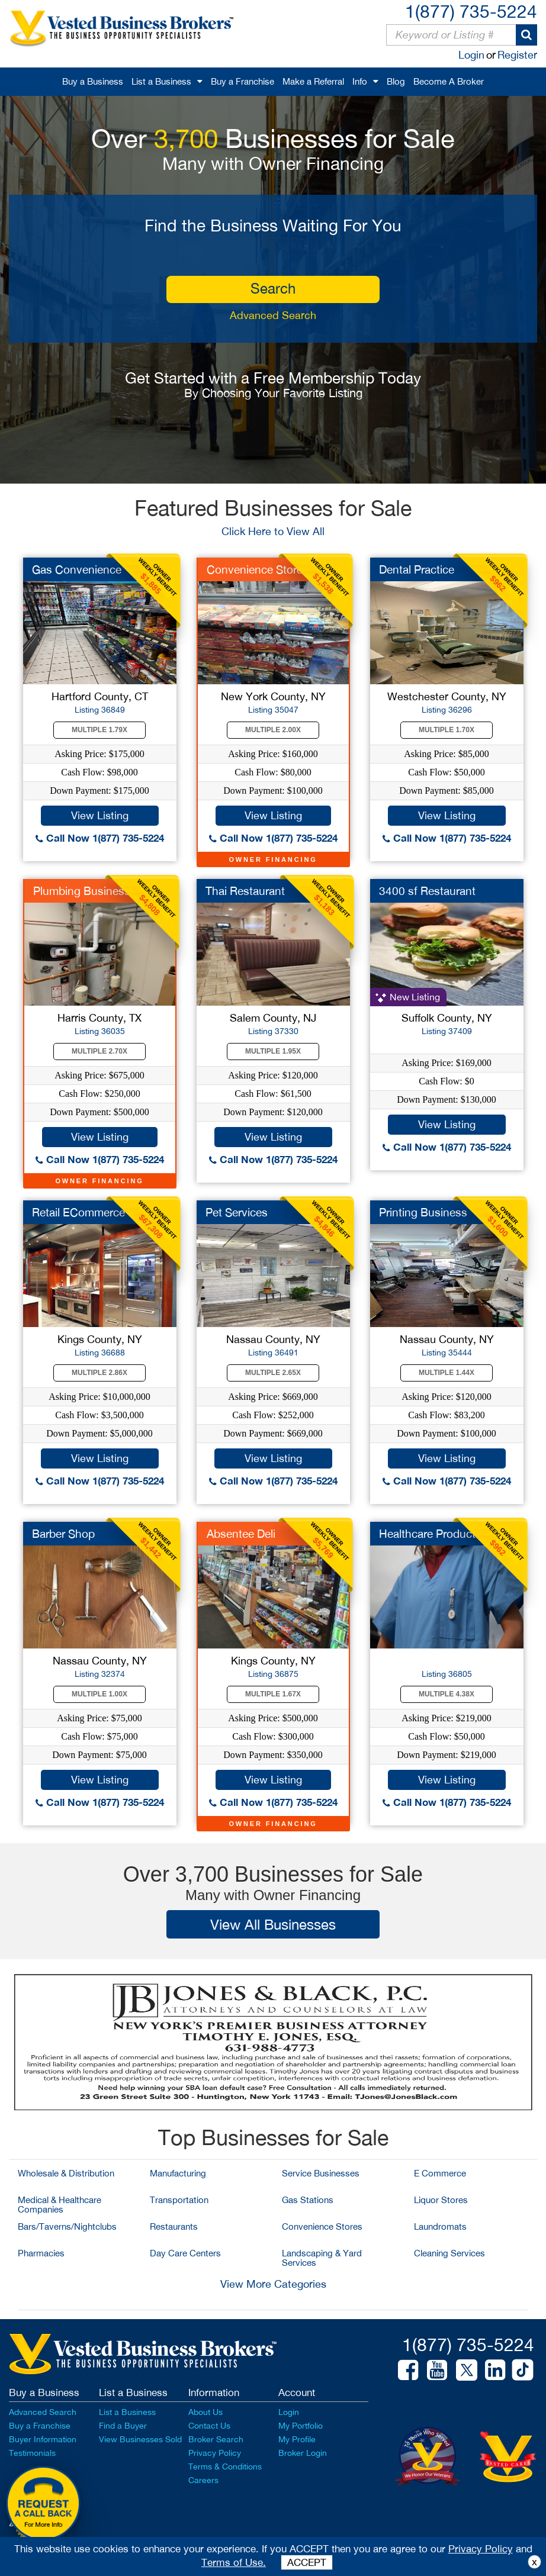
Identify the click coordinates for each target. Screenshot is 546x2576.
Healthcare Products (430, 1533)
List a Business (161, 81)
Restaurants (174, 2226)
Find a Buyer (123, 2425)
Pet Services (236, 1212)
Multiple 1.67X (273, 1694)
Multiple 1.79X (99, 730)
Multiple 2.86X (99, 1372)
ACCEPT (306, 2562)
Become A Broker (448, 81)
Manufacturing (178, 2173)
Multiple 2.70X (99, 1051)
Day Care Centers (185, 2253)
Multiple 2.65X (273, 1372)
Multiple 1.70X (446, 730)
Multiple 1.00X (99, 1694)
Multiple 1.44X (446, 1372)
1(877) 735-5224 (471, 11)
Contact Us (209, 2425)
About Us (205, 2412)
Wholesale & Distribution (66, 2173)
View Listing (100, 815)
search (273, 288)
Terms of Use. (233, 2562)
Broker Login (302, 2453)
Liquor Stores (441, 2200)
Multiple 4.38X (446, 1694)
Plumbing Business (81, 890)
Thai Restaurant (245, 890)
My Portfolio (300, 2425)
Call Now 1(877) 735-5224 (100, 838)
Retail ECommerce (78, 1212)
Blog (396, 81)
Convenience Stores (322, 2226)
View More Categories (273, 2284)
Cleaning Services (449, 2253)
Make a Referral (313, 81)
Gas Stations (307, 2200)
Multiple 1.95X (273, 1051)
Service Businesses (320, 2173)
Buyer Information (42, 2439)
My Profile (297, 2439)
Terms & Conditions (225, 2466)
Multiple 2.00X (273, 730)
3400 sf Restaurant (427, 890)
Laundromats (440, 2226)
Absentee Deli (241, 1533)
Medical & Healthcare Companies (59, 2204)
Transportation (179, 2200)
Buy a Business (92, 81)
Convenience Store (255, 569)
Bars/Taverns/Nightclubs (67, 2226)
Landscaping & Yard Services (322, 2258)
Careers (203, 2480)
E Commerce (440, 2173)
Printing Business (423, 1212)
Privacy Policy (214, 2453)
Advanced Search (273, 315)
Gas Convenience (76, 569)
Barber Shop (63, 1533)
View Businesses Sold (140, 2439)
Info (359, 81)
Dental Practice (416, 569)
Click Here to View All (273, 531)
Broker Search (215, 2439)
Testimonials (32, 2453)
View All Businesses (273, 1924)
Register (517, 55)
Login (471, 55)
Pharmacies (41, 2253)
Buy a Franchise (242, 81)
